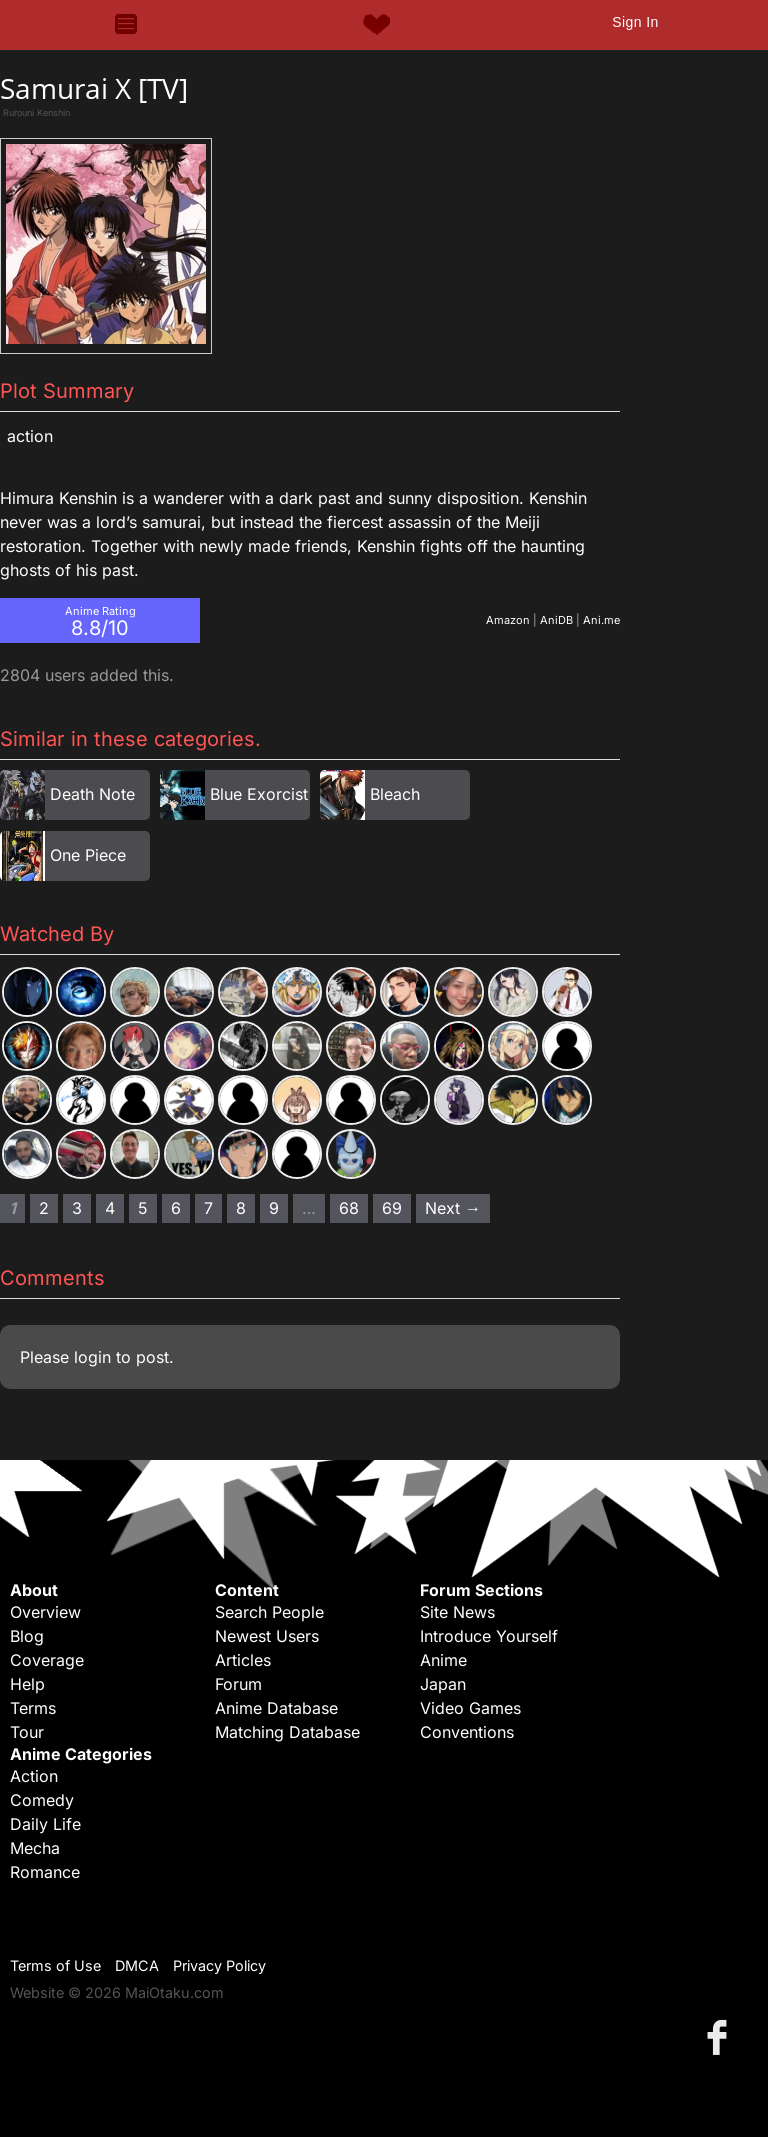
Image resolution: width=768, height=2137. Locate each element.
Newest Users (267, 1636)
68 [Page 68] (349, 1208)
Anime (443, 1660)
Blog (27, 1636)
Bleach (395, 794)
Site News (457, 1612)
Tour (27, 1732)
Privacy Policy (219, 1965)
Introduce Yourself (489, 1636)
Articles (243, 1660)
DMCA (137, 1965)
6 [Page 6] (176, 1208)
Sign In (635, 22)
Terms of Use (55, 1965)
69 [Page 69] (392, 1208)
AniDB (556, 620)
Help (27, 1684)
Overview (45, 1612)
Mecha (35, 1848)
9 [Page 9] (274, 1208)
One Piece (88, 855)
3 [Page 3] (77, 1208)
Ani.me (601, 620)
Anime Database (276, 1708)
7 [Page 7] (208, 1208)
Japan (443, 1684)
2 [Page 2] (44, 1208)
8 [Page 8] (241, 1208)
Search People (269, 1612)
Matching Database (287, 1732)
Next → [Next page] (453, 1208)
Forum (238, 1684)
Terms (33, 1708)
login (92, 1357)
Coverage (47, 1660)
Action (30, 436)
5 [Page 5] (143, 1208)
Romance (45, 1872)
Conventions (467, 1732)
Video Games (470, 1708)
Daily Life (45, 1824)
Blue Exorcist (259, 794)
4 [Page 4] (110, 1208)
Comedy (42, 1800)
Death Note (92, 794)
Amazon (508, 620)
